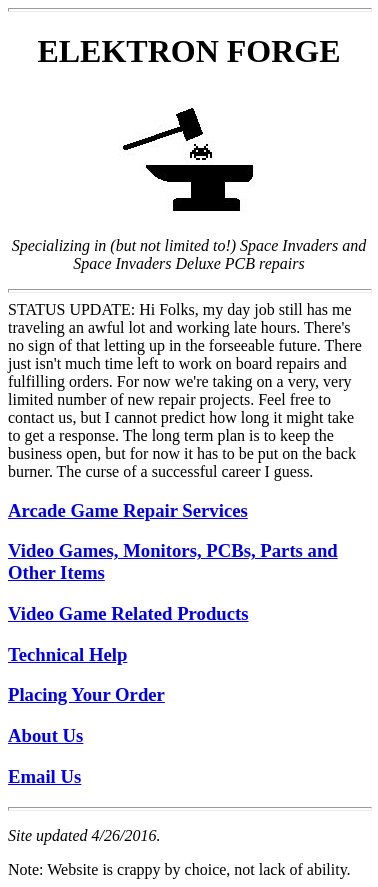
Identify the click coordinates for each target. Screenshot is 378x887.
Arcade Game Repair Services (128, 510)
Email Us (44, 776)
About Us (45, 735)
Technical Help (67, 654)
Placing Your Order (86, 694)
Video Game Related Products (128, 613)
